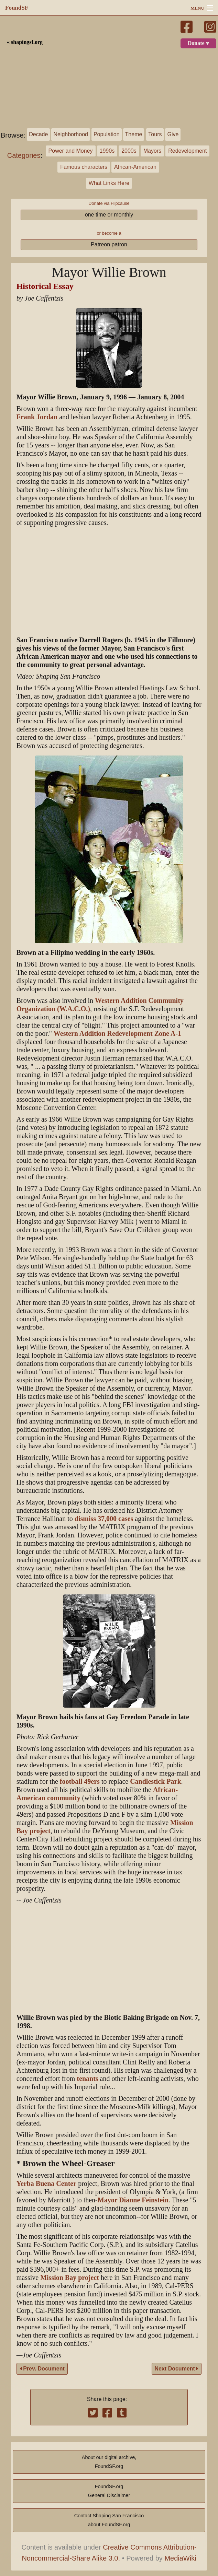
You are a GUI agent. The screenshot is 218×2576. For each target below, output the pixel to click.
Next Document (177, 2369)
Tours (155, 134)
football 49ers (80, 1781)
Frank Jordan (37, 417)
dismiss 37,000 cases (104, 1519)
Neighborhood (70, 134)
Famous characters (83, 167)
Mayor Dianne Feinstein (133, 2200)
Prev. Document (42, 2369)
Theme (133, 134)
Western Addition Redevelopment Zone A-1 (117, 1034)
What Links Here (109, 183)
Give (172, 134)
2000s (129, 151)
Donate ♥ (198, 43)
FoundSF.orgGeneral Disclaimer (109, 2491)
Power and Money (70, 151)
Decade (38, 134)
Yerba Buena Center (46, 2184)
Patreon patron (109, 244)
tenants (87, 2079)
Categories (24, 155)
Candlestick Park (155, 1781)
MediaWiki (180, 2558)
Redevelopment (187, 151)
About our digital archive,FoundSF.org (109, 2462)
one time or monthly (109, 215)
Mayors (152, 151)
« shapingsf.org (25, 42)
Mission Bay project (69, 2278)
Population (107, 134)
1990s (107, 151)
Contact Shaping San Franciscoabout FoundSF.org (109, 2520)
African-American (135, 167)
